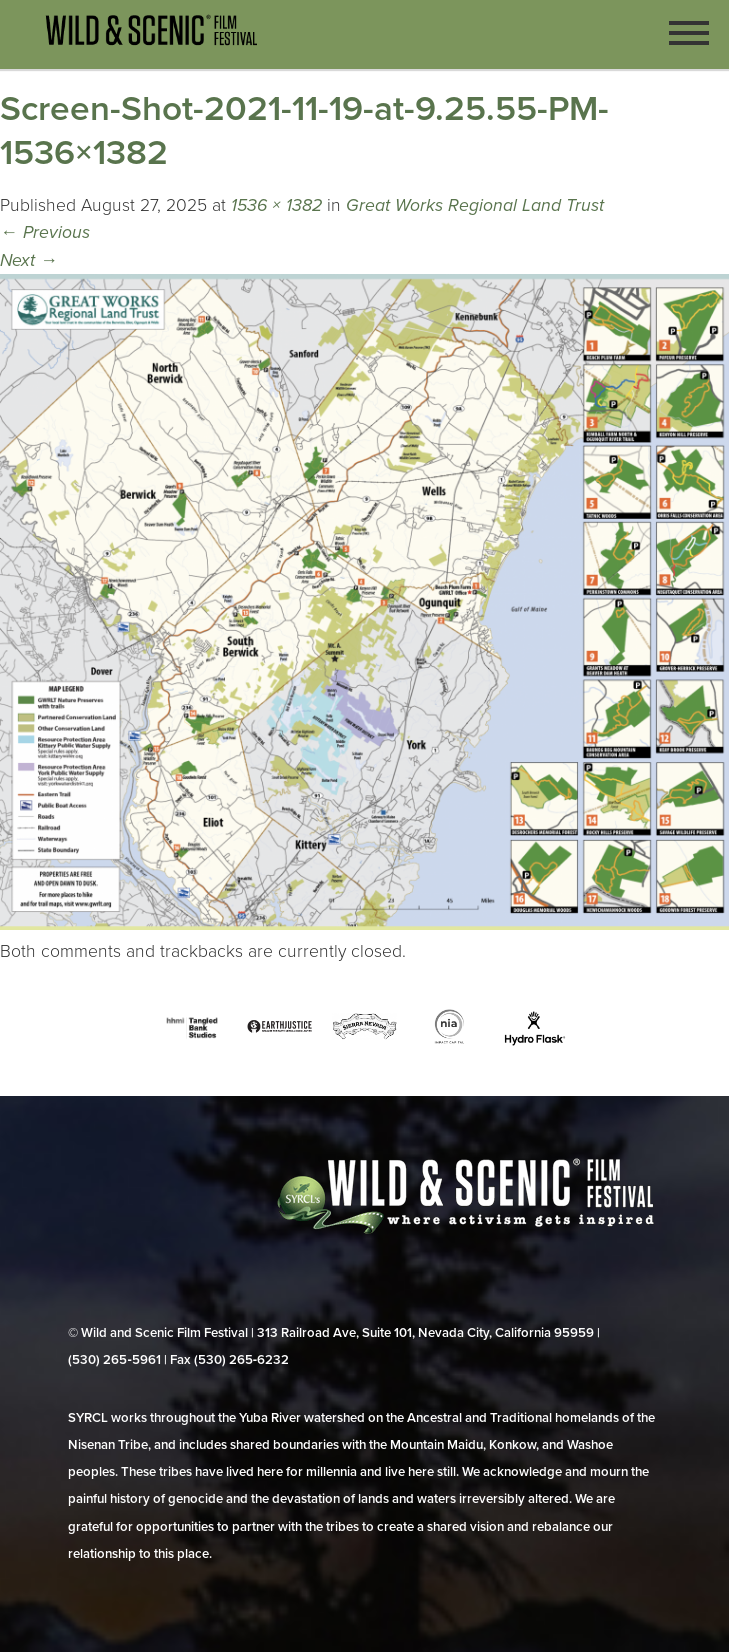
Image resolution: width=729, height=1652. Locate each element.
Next (29, 260)
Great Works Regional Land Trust (475, 205)
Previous (45, 232)
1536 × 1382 (276, 205)
